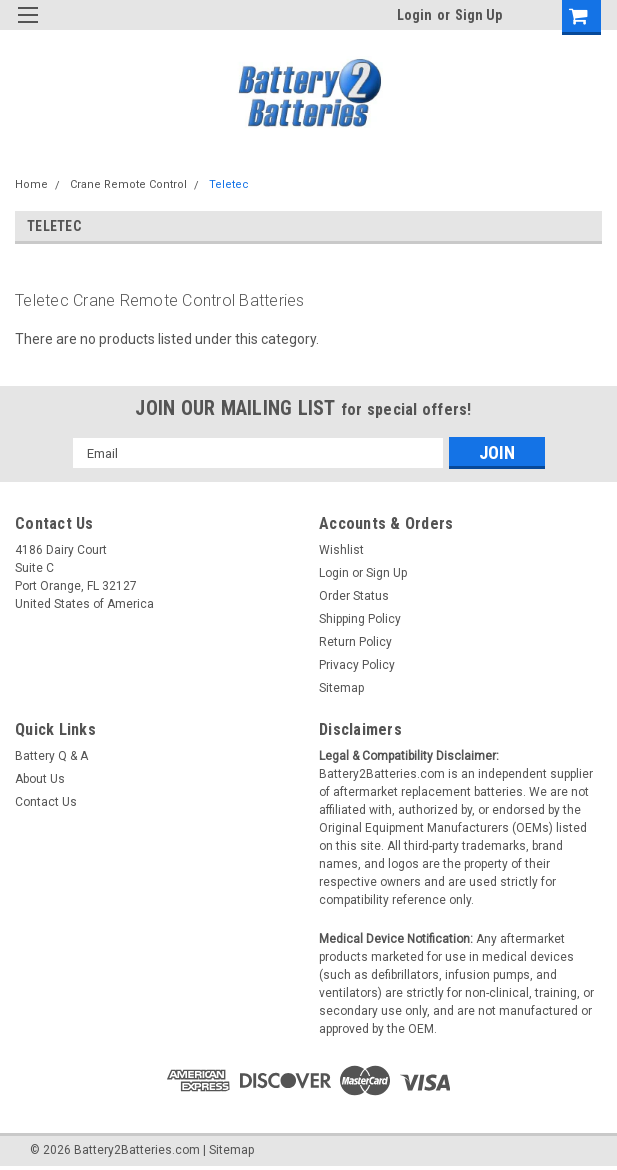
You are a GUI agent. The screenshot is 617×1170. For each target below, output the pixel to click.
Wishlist (341, 550)
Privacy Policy (357, 665)
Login (414, 15)
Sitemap (341, 688)
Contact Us (46, 802)
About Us (40, 779)
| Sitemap (228, 1150)
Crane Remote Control (128, 184)
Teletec (229, 184)
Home (31, 184)
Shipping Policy (360, 619)
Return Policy (355, 642)
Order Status (354, 596)
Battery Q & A (51, 756)
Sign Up (478, 15)
